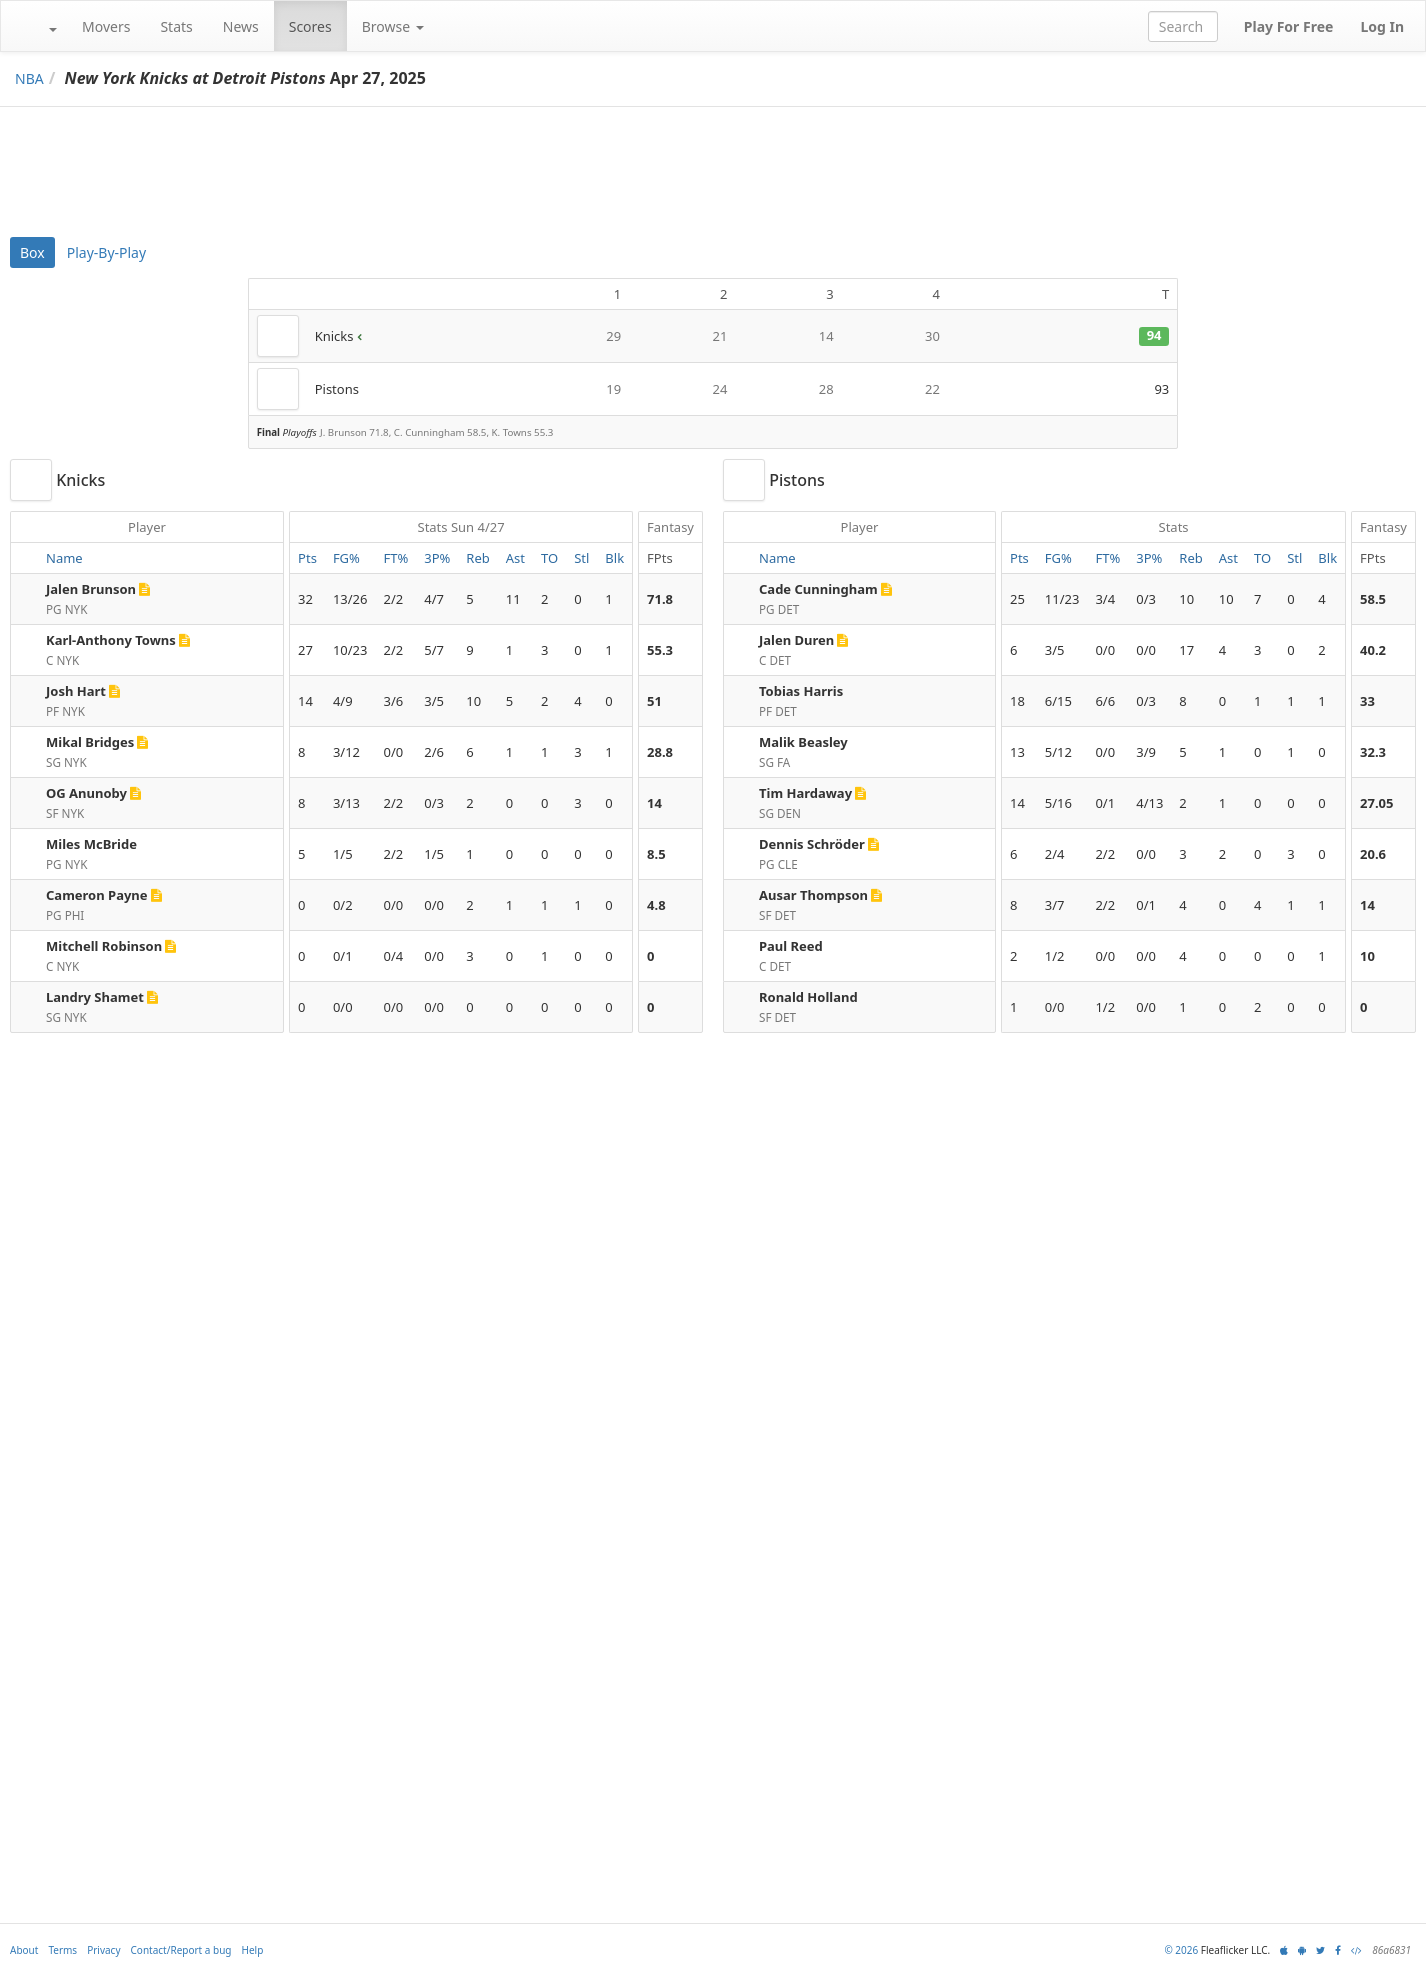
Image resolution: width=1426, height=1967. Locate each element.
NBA (29, 78)
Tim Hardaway (805, 793)
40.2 (1373, 650)
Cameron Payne (97, 895)
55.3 (660, 650)
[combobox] (1183, 26)
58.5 (1373, 599)
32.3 (1373, 752)
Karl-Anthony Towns (111, 640)
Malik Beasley (803, 742)
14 (654, 803)
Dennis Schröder (812, 844)
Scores (310, 26)
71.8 (660, 599)
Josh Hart (76, 691)
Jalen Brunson (91, 589)
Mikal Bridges (90, 742)
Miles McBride (91, 844)
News (241, 26)
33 (1367, 701)
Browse (393, 26)
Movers (106, 26)
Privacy (103, 1950)
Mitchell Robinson (104, 946)
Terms (62, 1950)
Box (32, 252)
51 (654, 701)
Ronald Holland (808, 997)
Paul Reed (791, 946)
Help (253, 1950)
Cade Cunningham (818, 589)
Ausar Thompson (813, 895)
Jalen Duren (796, 640)
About (24, 1950)
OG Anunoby (86, 793)
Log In (1382, 26)
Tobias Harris (801, 691)
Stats (176, 26)
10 (1367, 956)
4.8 (656, 905)
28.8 (660, 752)
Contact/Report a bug (181, 1950)
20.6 (1373, 854)
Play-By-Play (106, 252)
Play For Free (1289, 26)
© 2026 (1181, 1950)
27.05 (1376, 803)
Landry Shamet (95, 997)
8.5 (656, 854)
